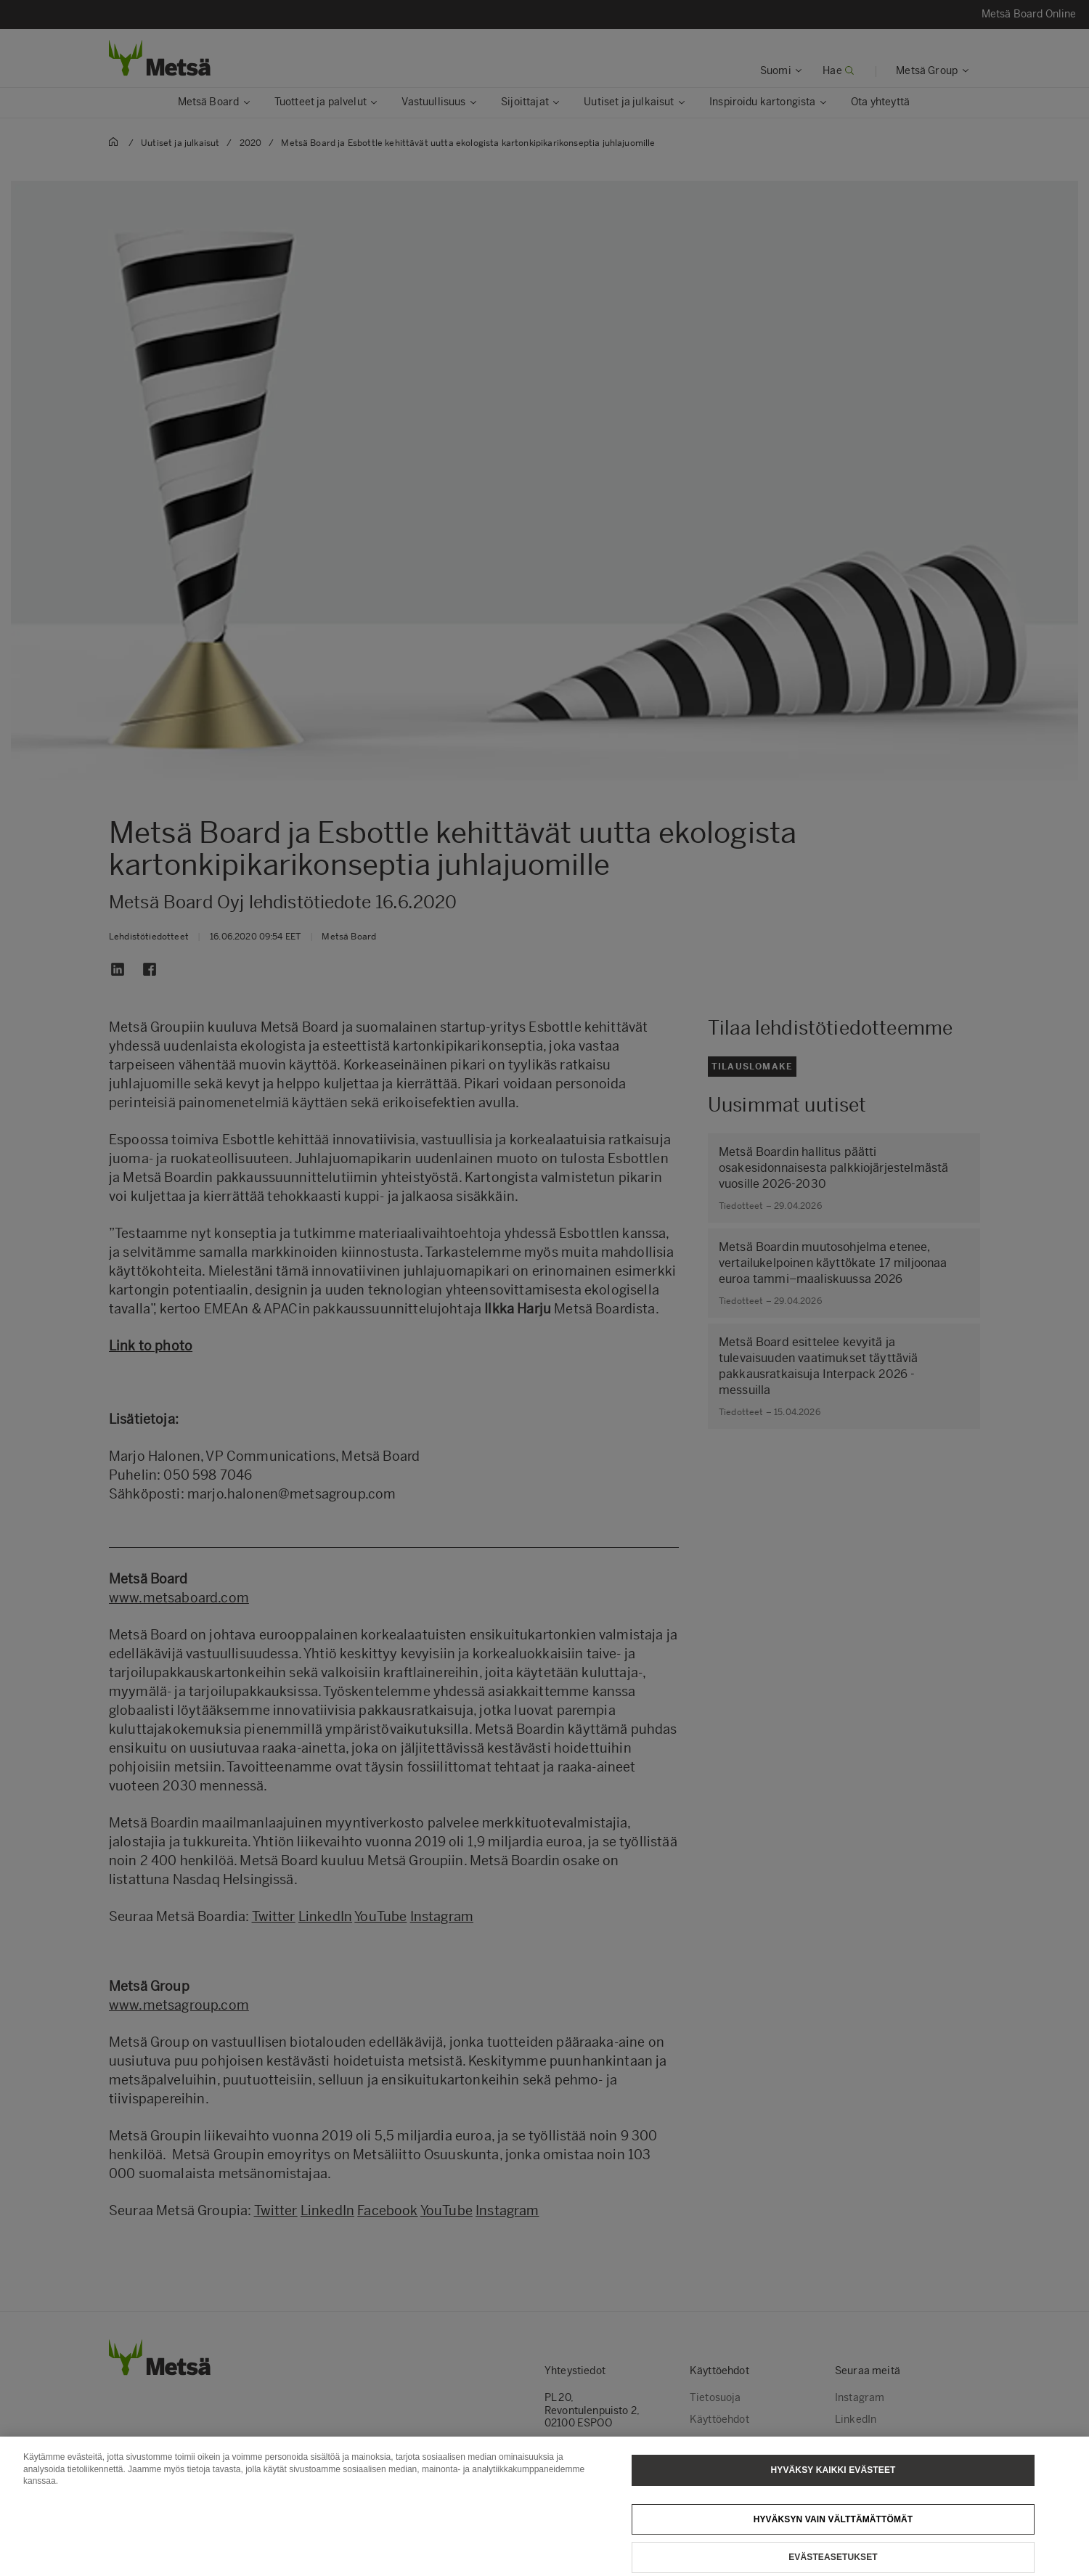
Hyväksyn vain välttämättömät (833, 2537)
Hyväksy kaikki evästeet (833, 2488)
